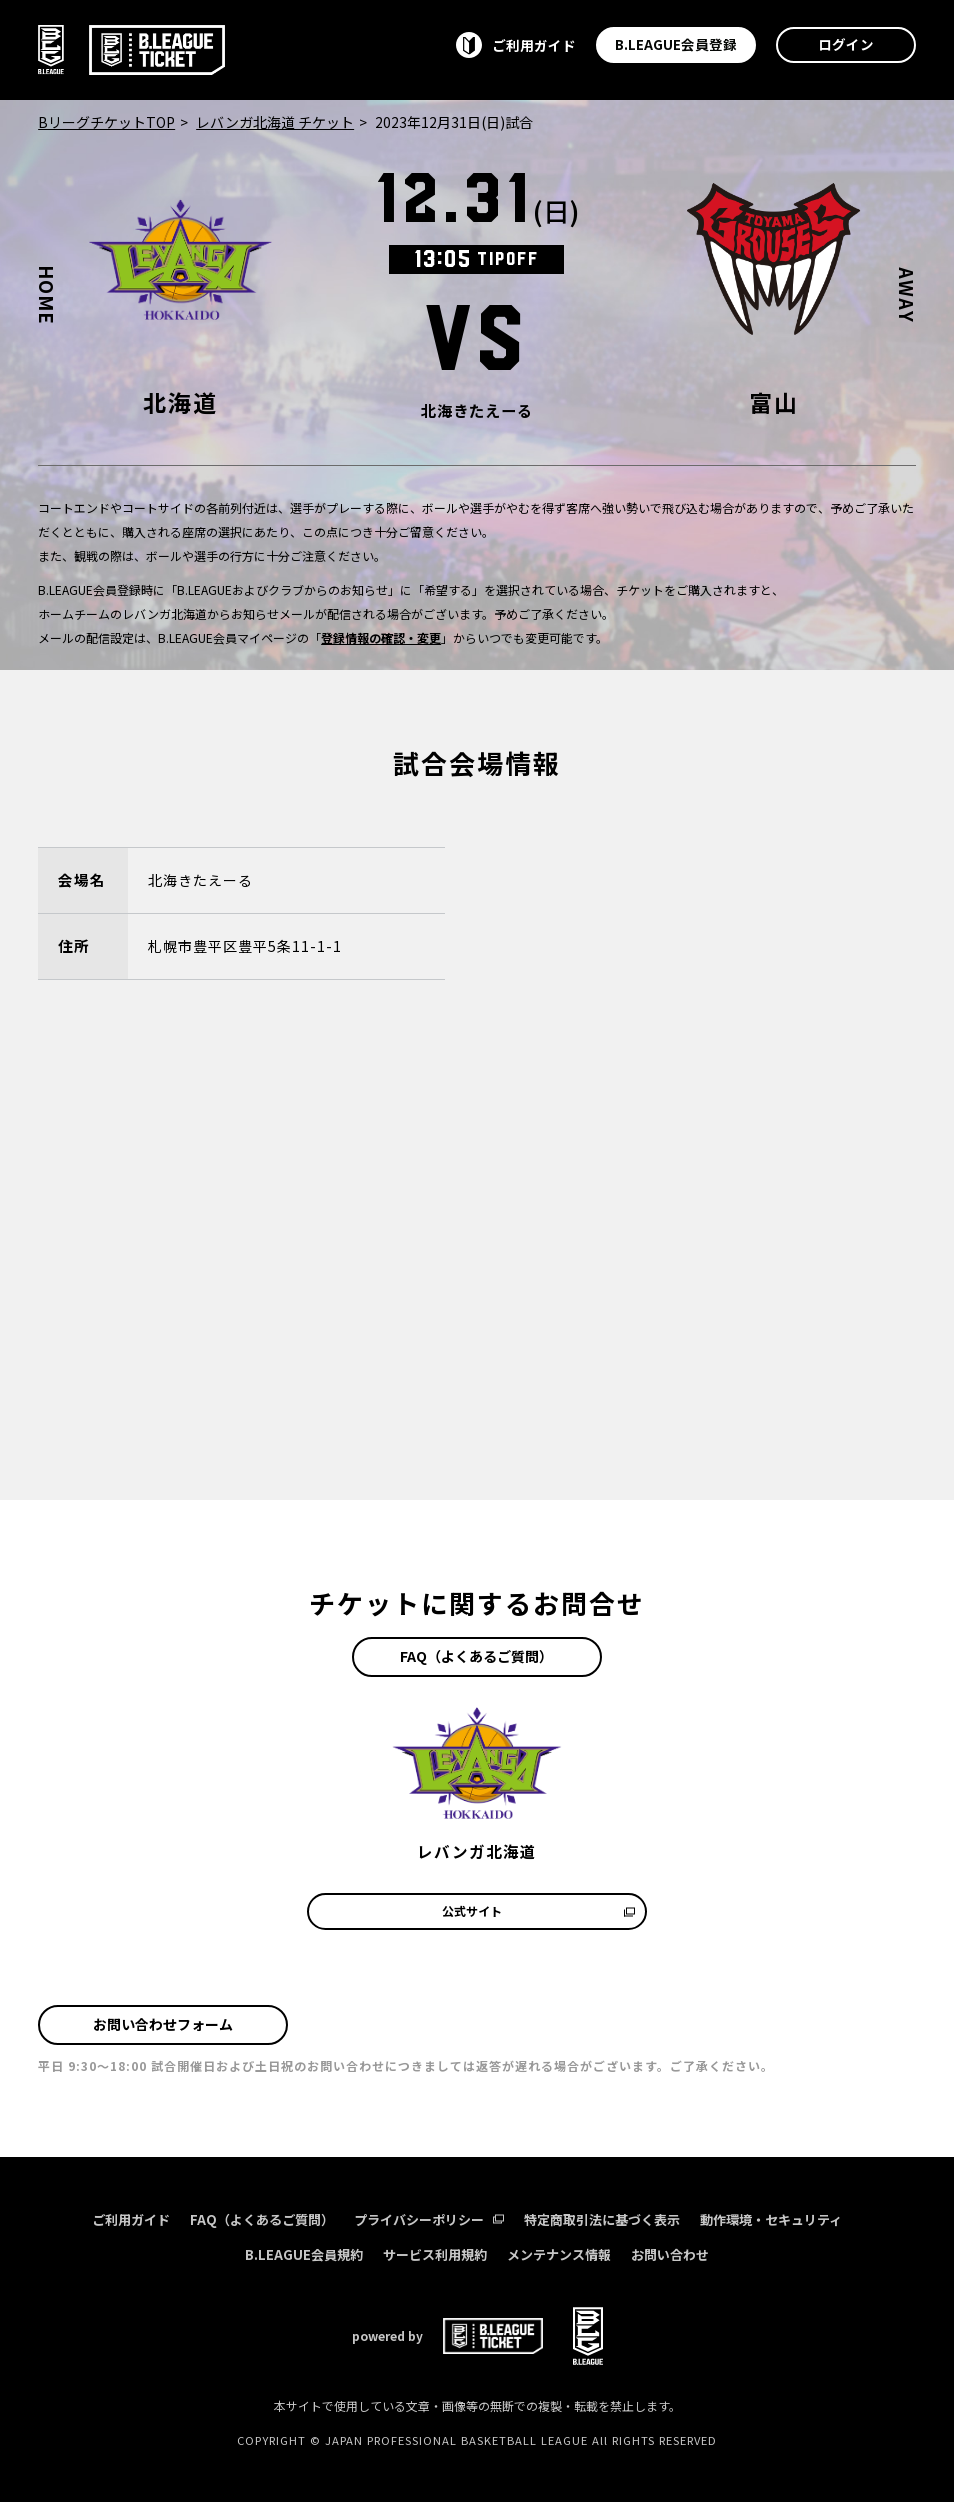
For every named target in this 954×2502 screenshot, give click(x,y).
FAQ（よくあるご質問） (476, 1656)
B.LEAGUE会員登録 (676, 44)
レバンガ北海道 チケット (275, 122)
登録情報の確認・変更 (381, 637)
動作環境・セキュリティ (771, 2219)
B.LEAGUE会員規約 (304, 2254)
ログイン (846, 44)
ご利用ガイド (131, 2219)
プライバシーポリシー (429, 2219)
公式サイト (538, 1910)
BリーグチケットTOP (106, 122)
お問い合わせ (670, 2254)
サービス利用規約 (435, 2254)
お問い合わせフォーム (163, 2024)
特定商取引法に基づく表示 (602, 2219)
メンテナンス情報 (559, 2254)
